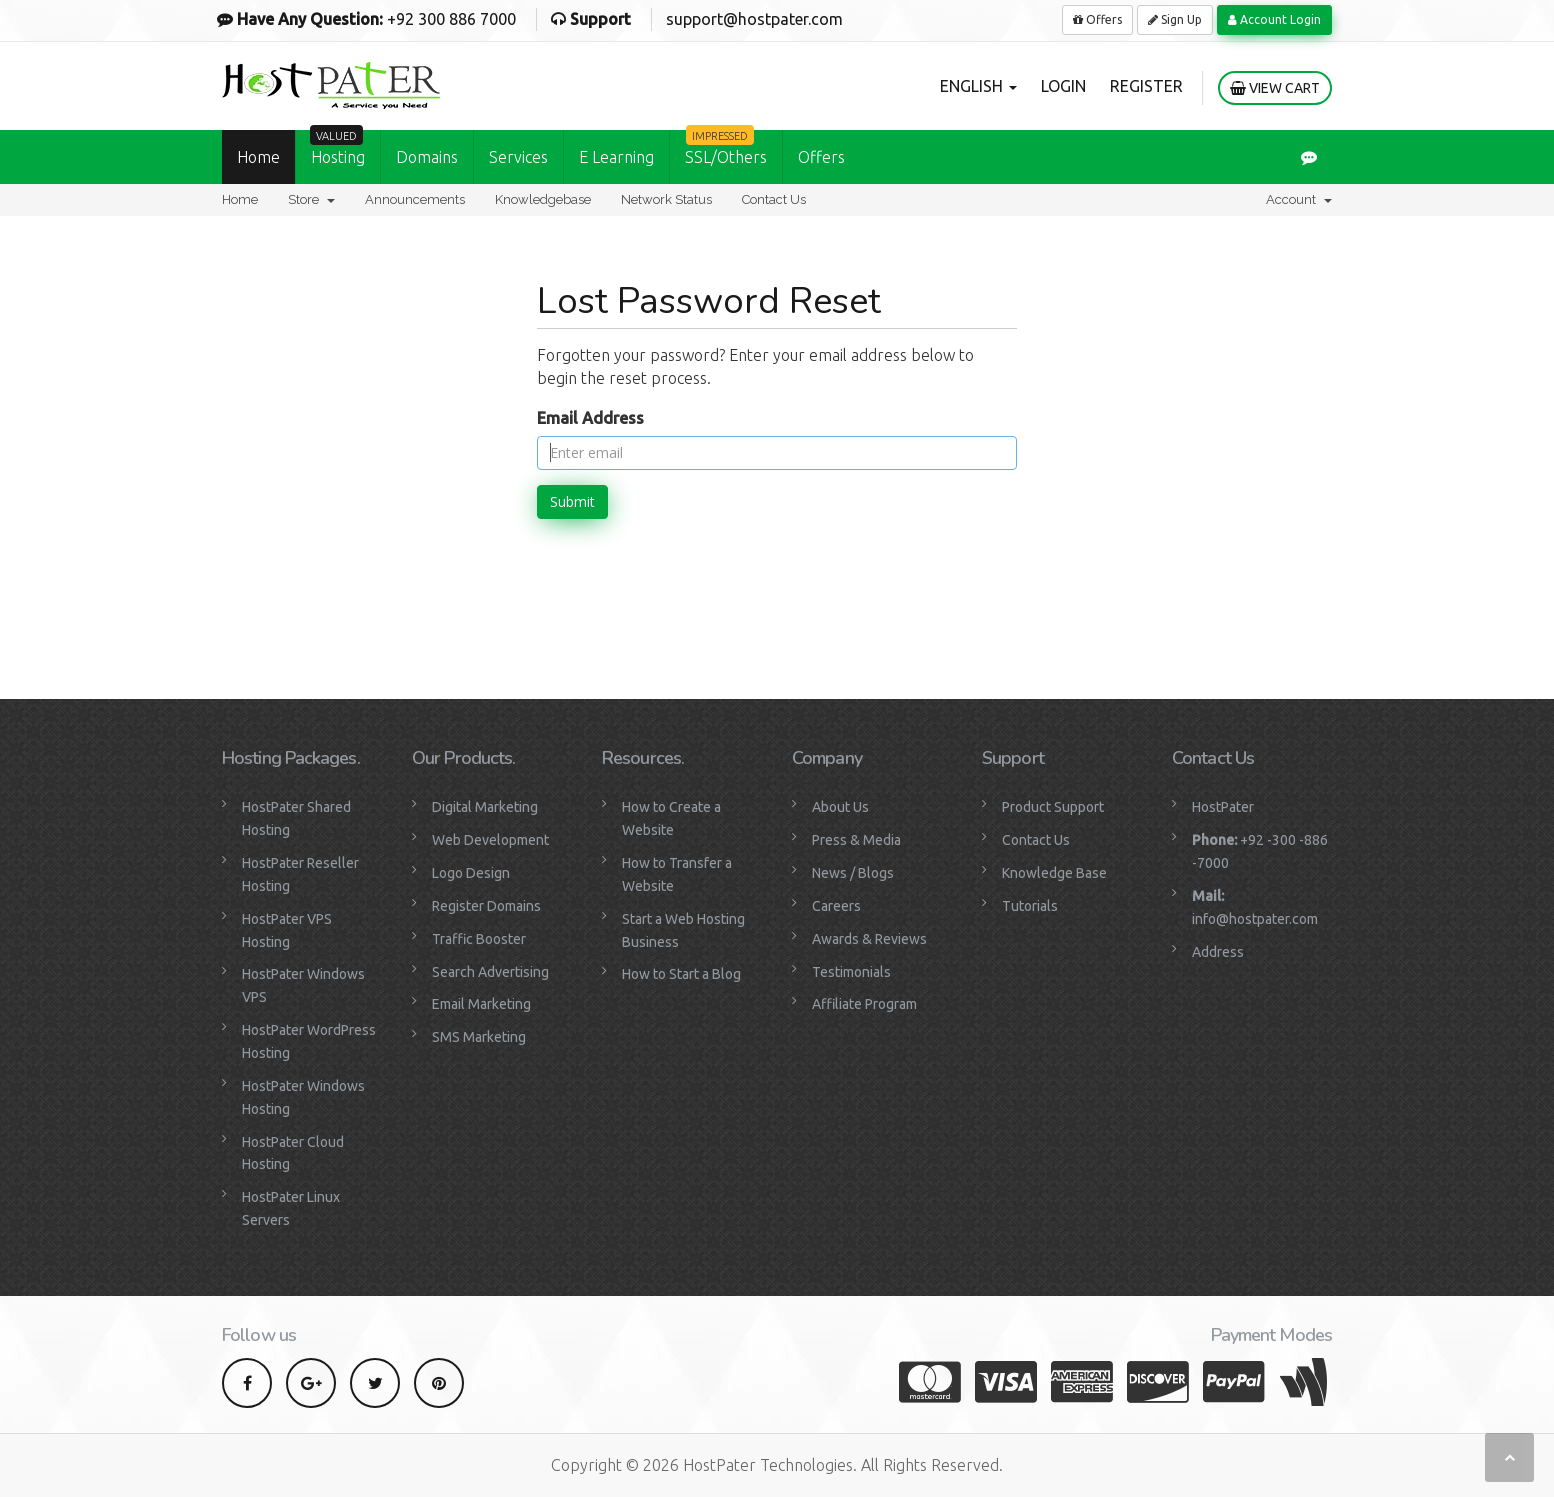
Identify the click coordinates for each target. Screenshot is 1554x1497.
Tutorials (1030, 906)
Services (518, 157)
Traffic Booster (479, 939)
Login (1063, 86)
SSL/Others (726, 148)
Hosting (337, 148)
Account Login (1274, 19)
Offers (1097, 19)
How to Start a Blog (681, 974)
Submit (572, 501)
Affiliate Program (864, 1004)
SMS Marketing (479, 1037)
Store (311, 199)
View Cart (1275, 88)
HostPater (1223, 807)
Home (258, 157)
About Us (840, 807)
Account (1299, 199)
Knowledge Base (1054, 873)
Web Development (490, 840)
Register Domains (486, 906)
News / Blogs (853, 873)
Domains (427, 157)
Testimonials (851, 972)
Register (1146, 86)
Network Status (666, 199)
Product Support (1053, 807)
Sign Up (1175, 19)
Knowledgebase (543, 199)
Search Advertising (490, 972)
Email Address (590, 418)
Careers (836, 906)
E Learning (616, 157)
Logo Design (471, 873)
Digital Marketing (485, 807)
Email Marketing (481, 1004)
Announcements (415, 199)
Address (1218, 952)
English (978, 86)
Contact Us (774, 199)
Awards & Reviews (869, 939)
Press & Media (856, 840)
